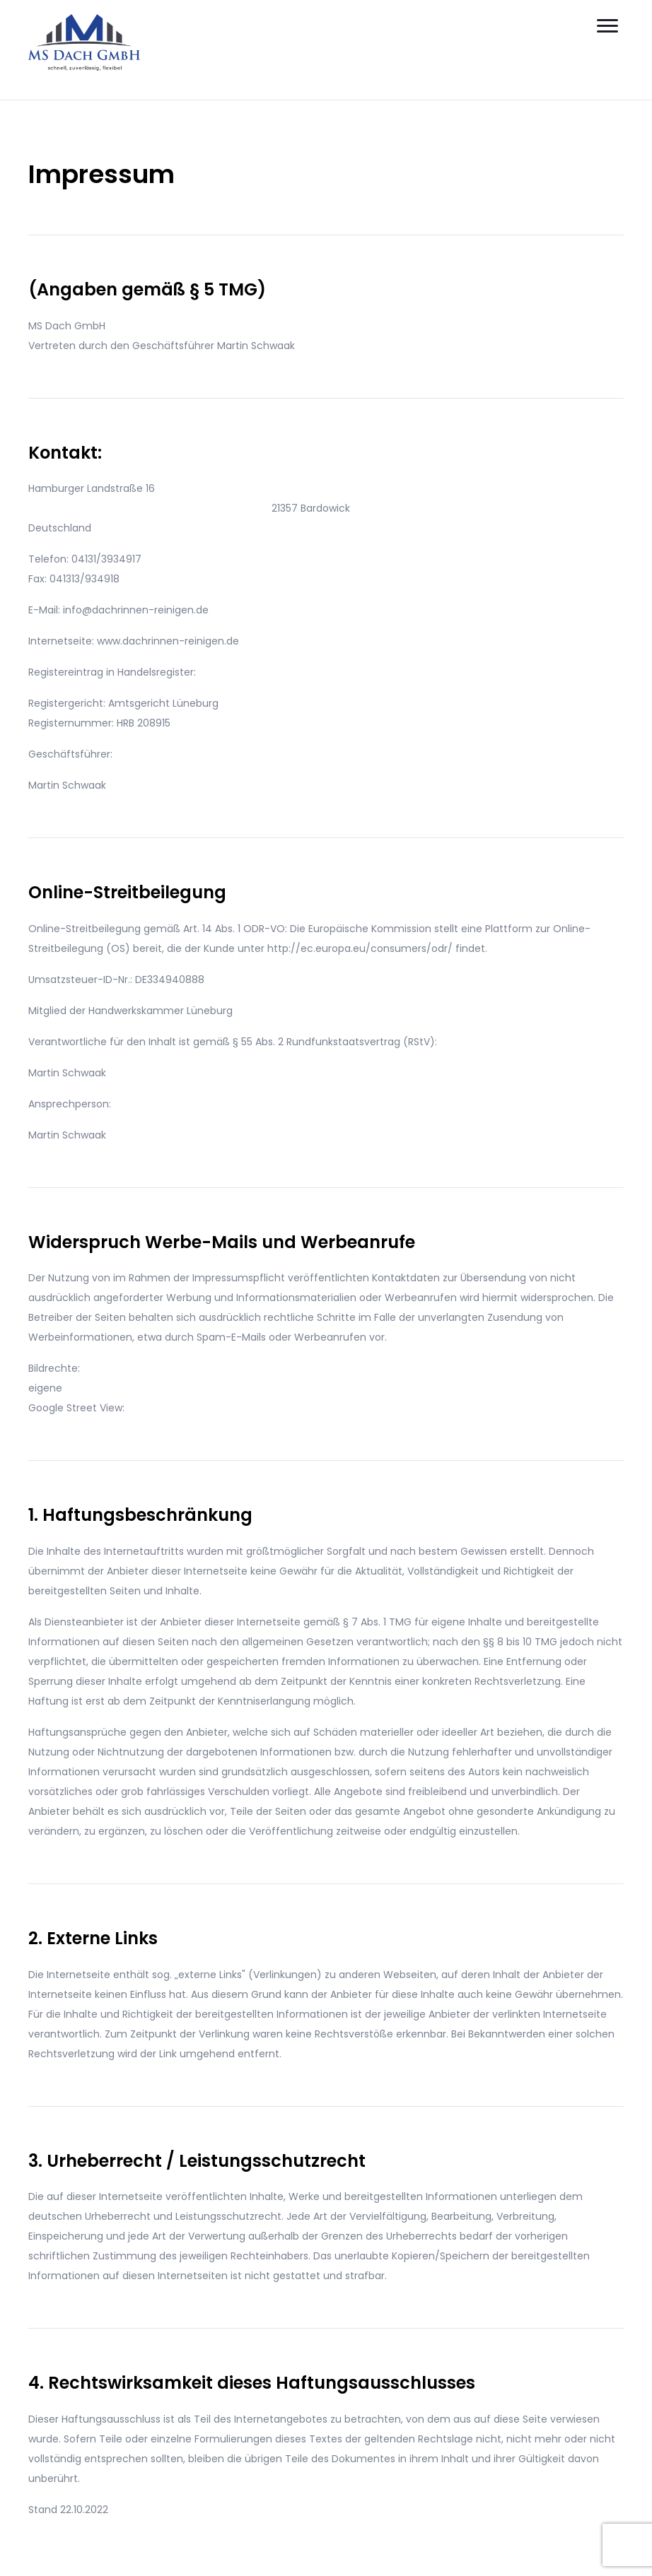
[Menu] (607, 26)
